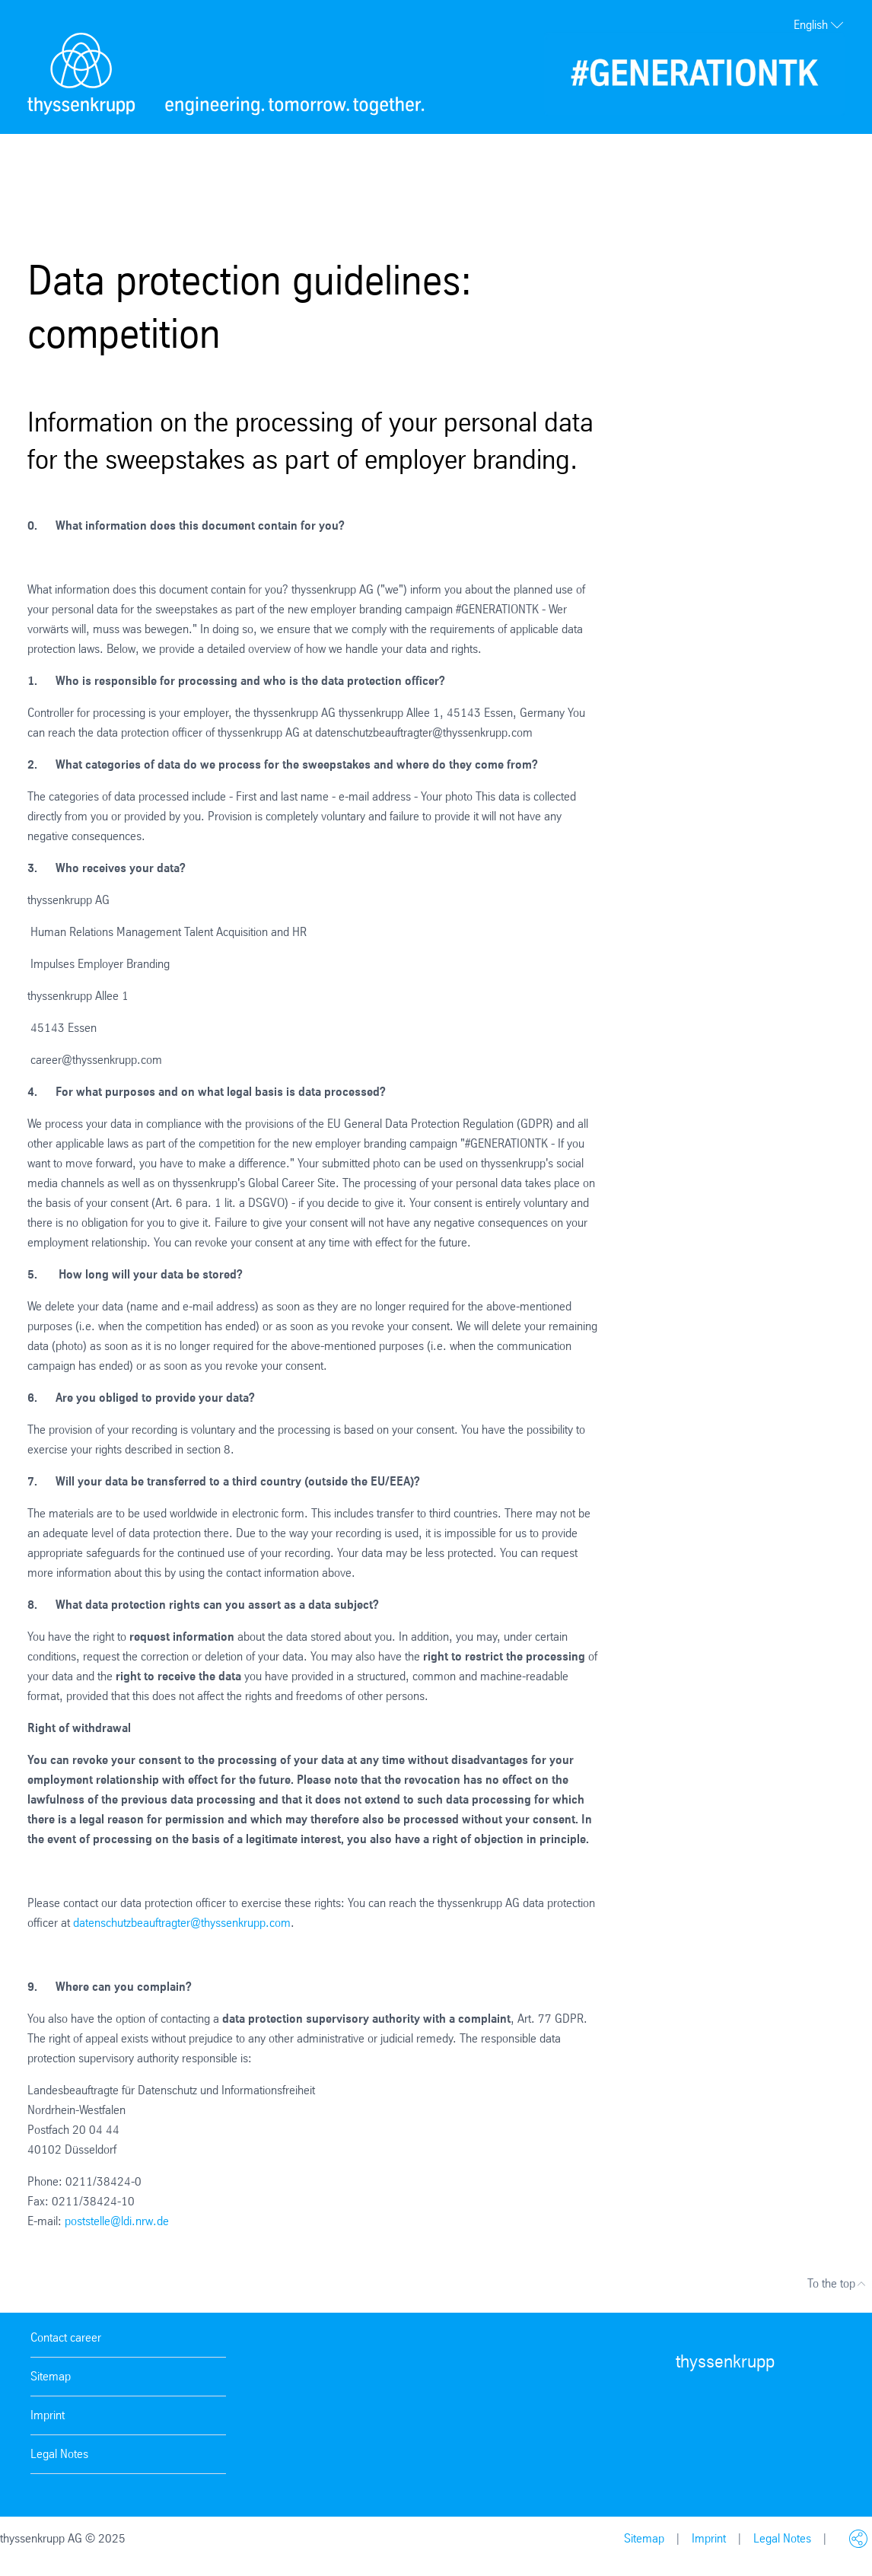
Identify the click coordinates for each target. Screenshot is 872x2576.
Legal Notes (59, 2454)
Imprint (47, 2415)
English (819, 25)
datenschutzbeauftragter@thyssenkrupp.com (182, 1922)
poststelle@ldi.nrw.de (117, 2221)
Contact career (65, 2337)
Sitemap (50, 2376)
